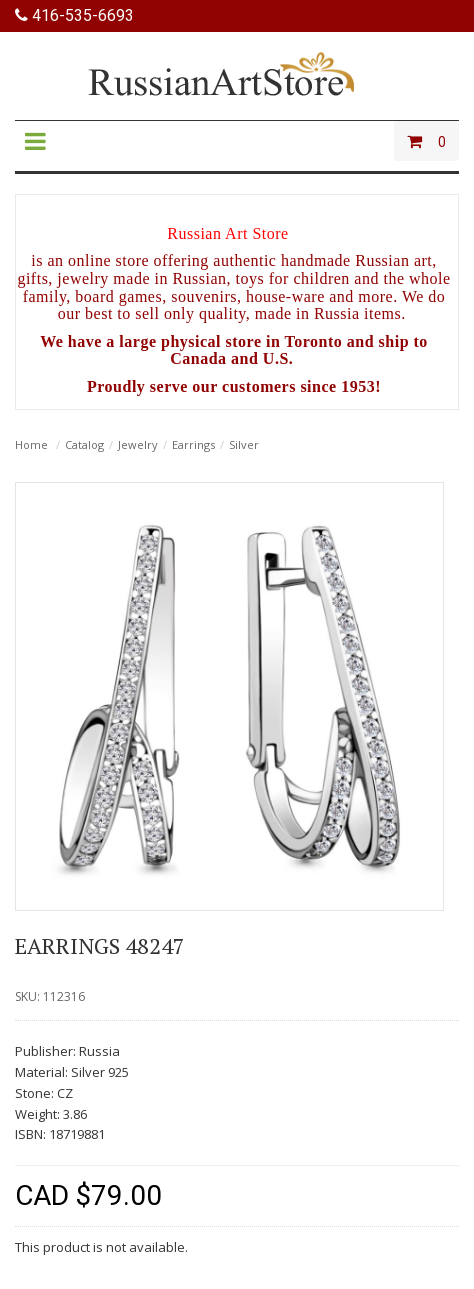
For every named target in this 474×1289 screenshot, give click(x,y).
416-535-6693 (74, 15)
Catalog (84, 444)
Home (31, 444)
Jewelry (138, 444)
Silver (244, 444)
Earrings (193, 444)
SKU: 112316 (50, 996)
